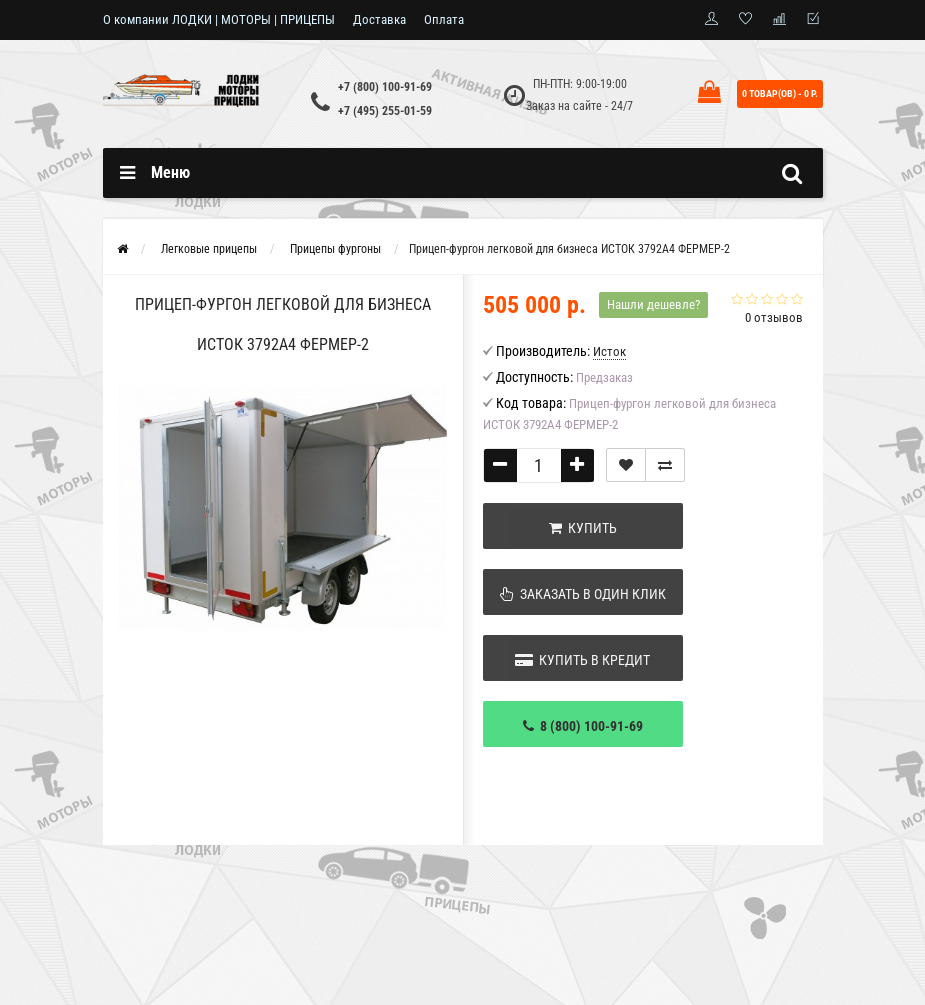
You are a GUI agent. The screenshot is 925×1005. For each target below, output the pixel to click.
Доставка (379, 19)
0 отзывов (774, 317)
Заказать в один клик (583, 594)
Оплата (444, 19)
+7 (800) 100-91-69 (385, 87)
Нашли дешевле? (653, 304)
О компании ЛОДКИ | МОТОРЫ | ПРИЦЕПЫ (219, 19)
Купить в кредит (582, 660)
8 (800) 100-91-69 (583, 726)
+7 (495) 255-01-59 (385, 111)
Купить (583, 528)
